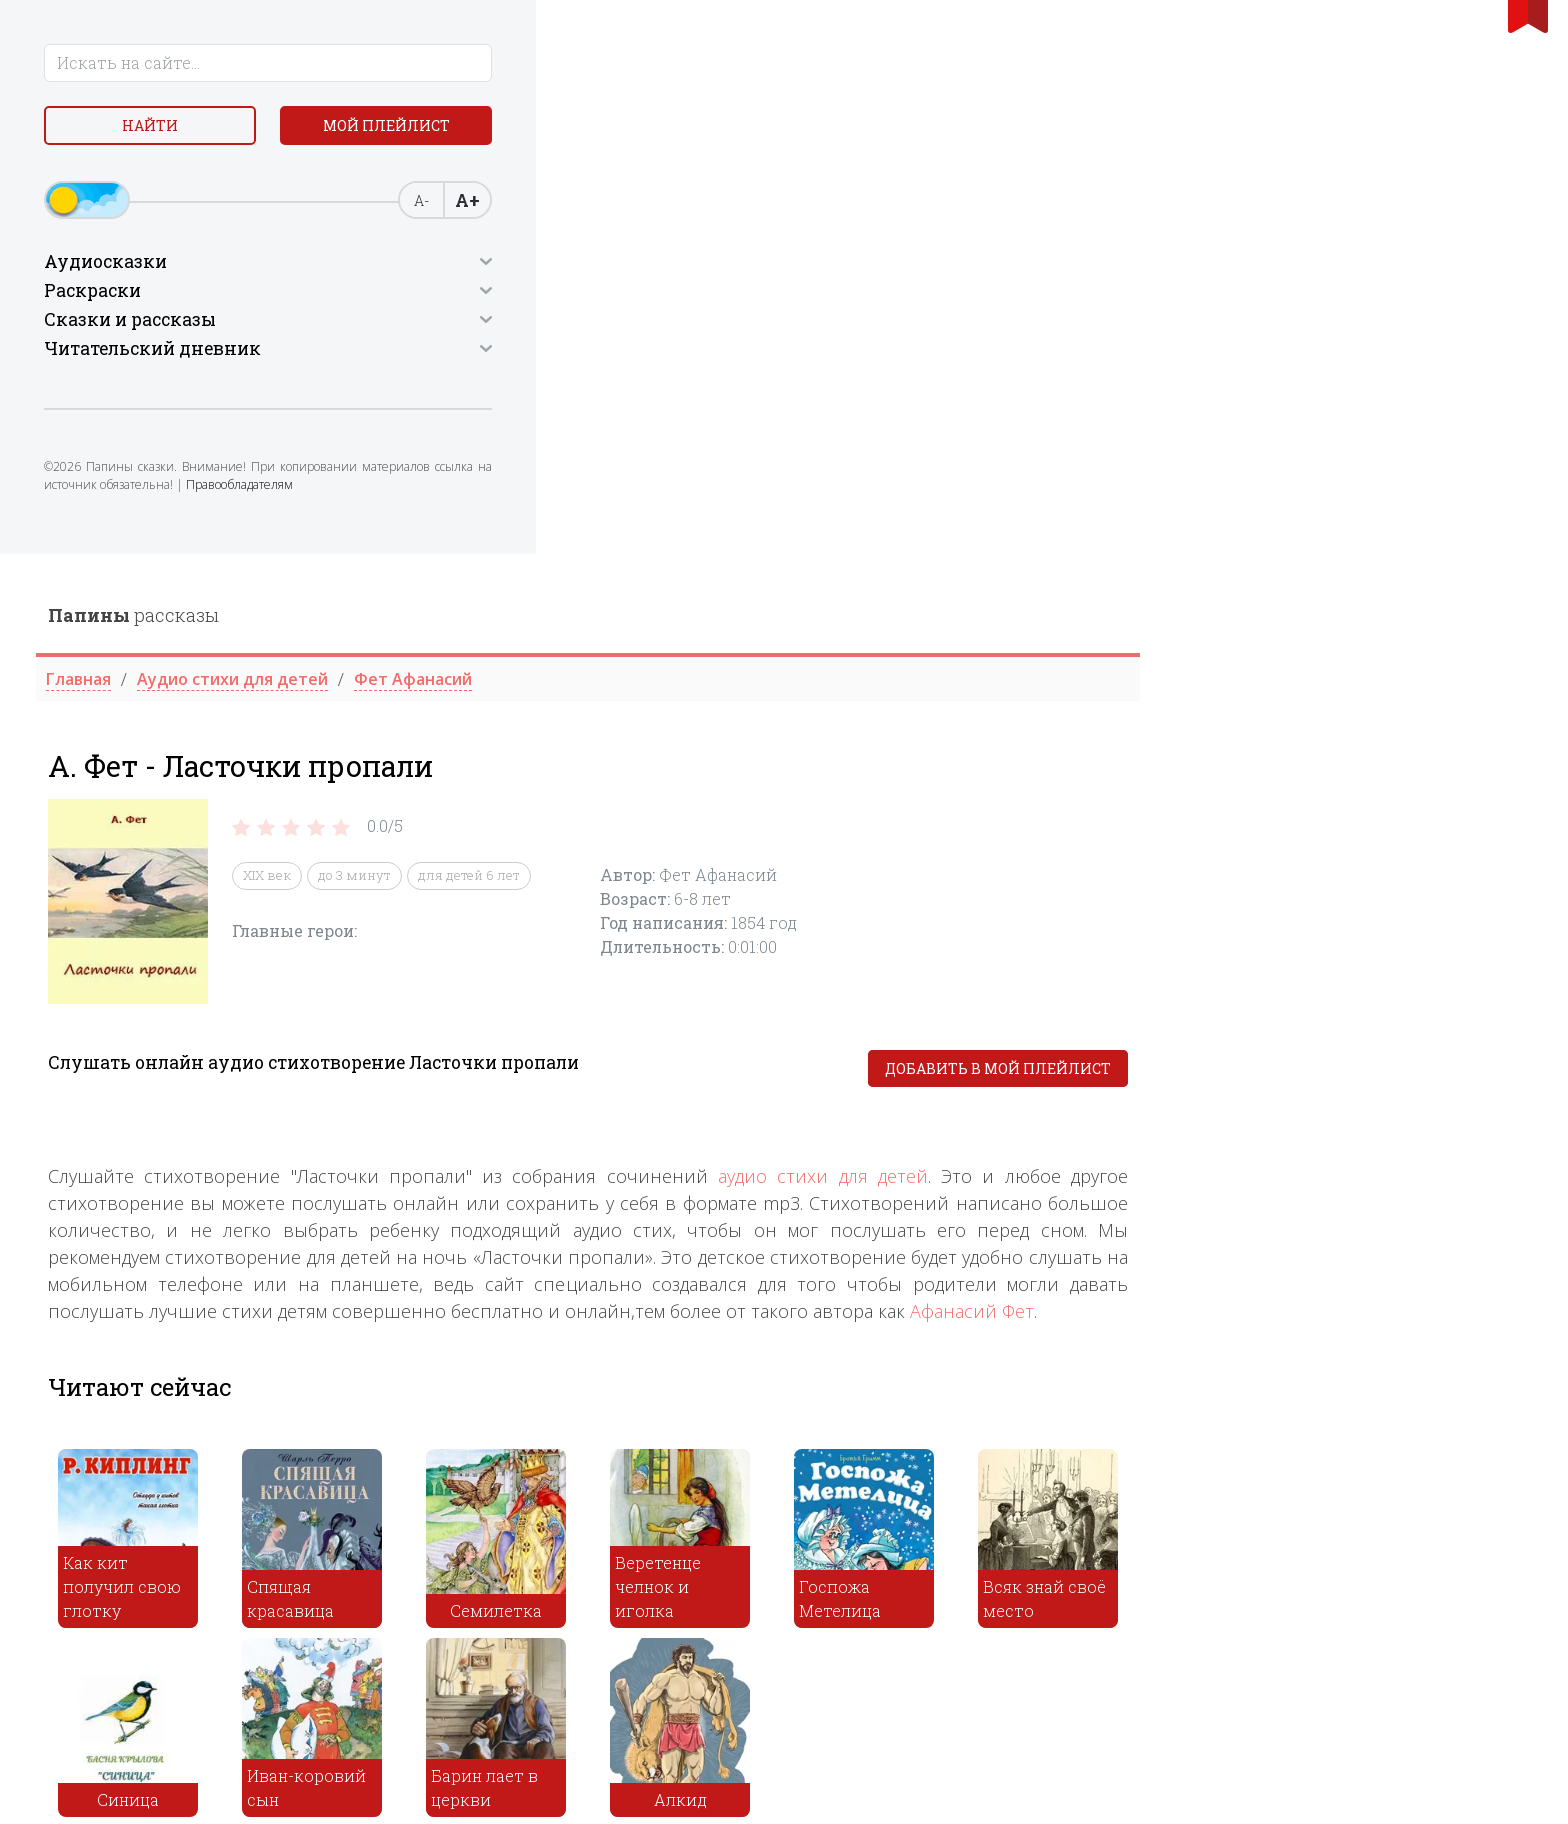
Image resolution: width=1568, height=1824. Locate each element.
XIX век (659, 322)
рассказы (525, 61)
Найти (104, 129)
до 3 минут (746, 322)
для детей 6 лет (861, 322)
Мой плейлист (263, 129)
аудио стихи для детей (1215, 622)
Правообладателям (187, 505)
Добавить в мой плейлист (1390, 514)
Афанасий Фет (1364, 757)
